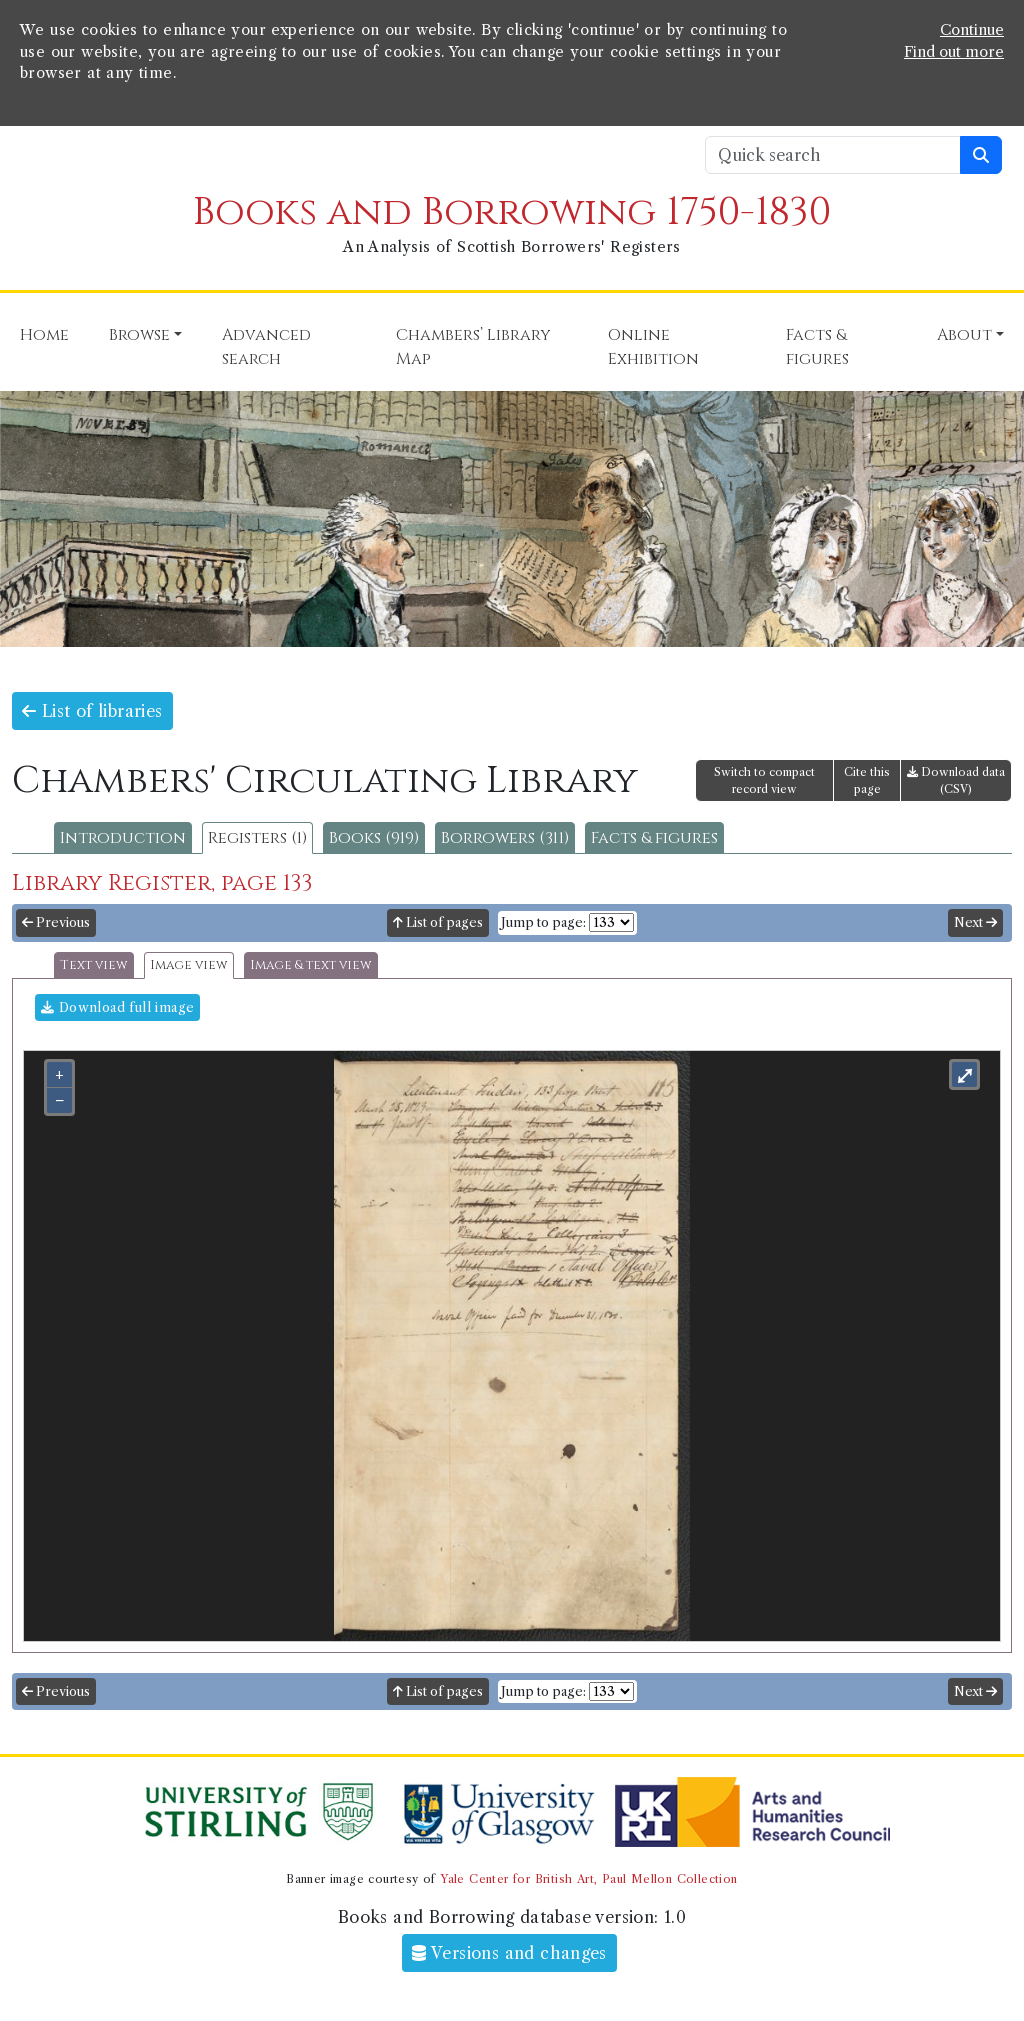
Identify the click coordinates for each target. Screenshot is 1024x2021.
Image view (189, 965)
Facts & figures (654, 838)
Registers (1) (257, 838)
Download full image (117, 1007)
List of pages (438, 922)
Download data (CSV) (956, 780)
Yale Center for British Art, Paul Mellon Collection (588, 1879)
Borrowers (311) (505, 838)
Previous (56, 922)
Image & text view (311, 965)
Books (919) (374, 838)
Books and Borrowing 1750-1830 (512, 212)
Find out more (954, 52)
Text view (94, 965)
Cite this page (867, 780)
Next (975, 922)
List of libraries (92, 711)
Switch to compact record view (764, 780)
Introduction (123, 838)
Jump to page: (543, 922)
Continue (972, 30)
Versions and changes (509, 1953)
